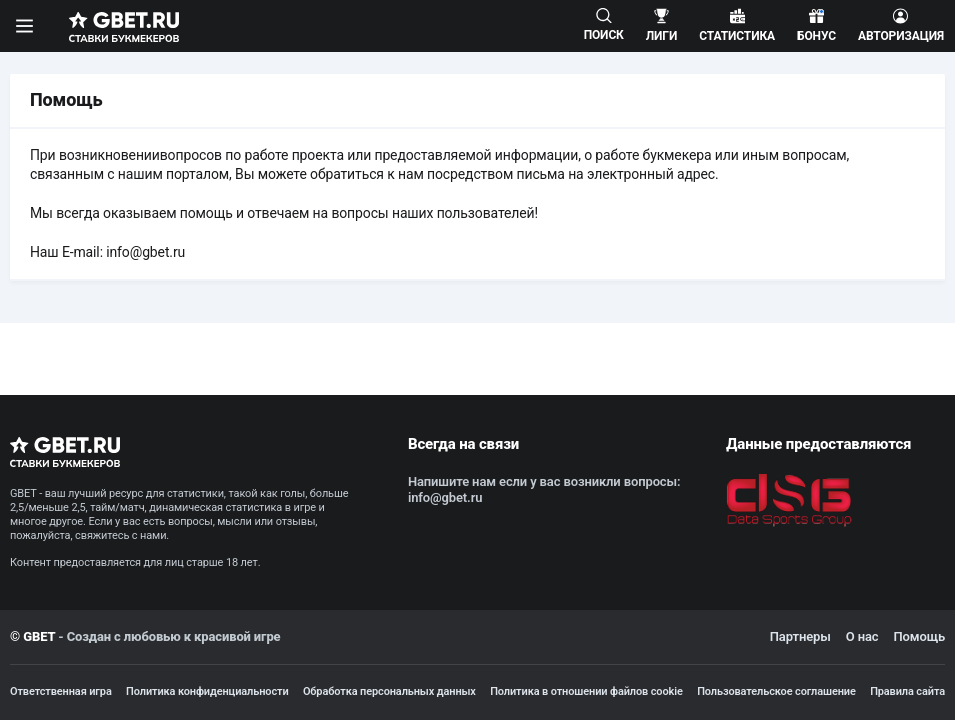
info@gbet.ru (145, 252)
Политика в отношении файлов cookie (586, 691)
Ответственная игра (61, 691)
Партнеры (800, 636)
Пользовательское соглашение (776, 691)
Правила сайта (907, 691)
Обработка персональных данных (389, 691)
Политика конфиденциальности (207, 691)
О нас (862, 636)
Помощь (919, 636)
